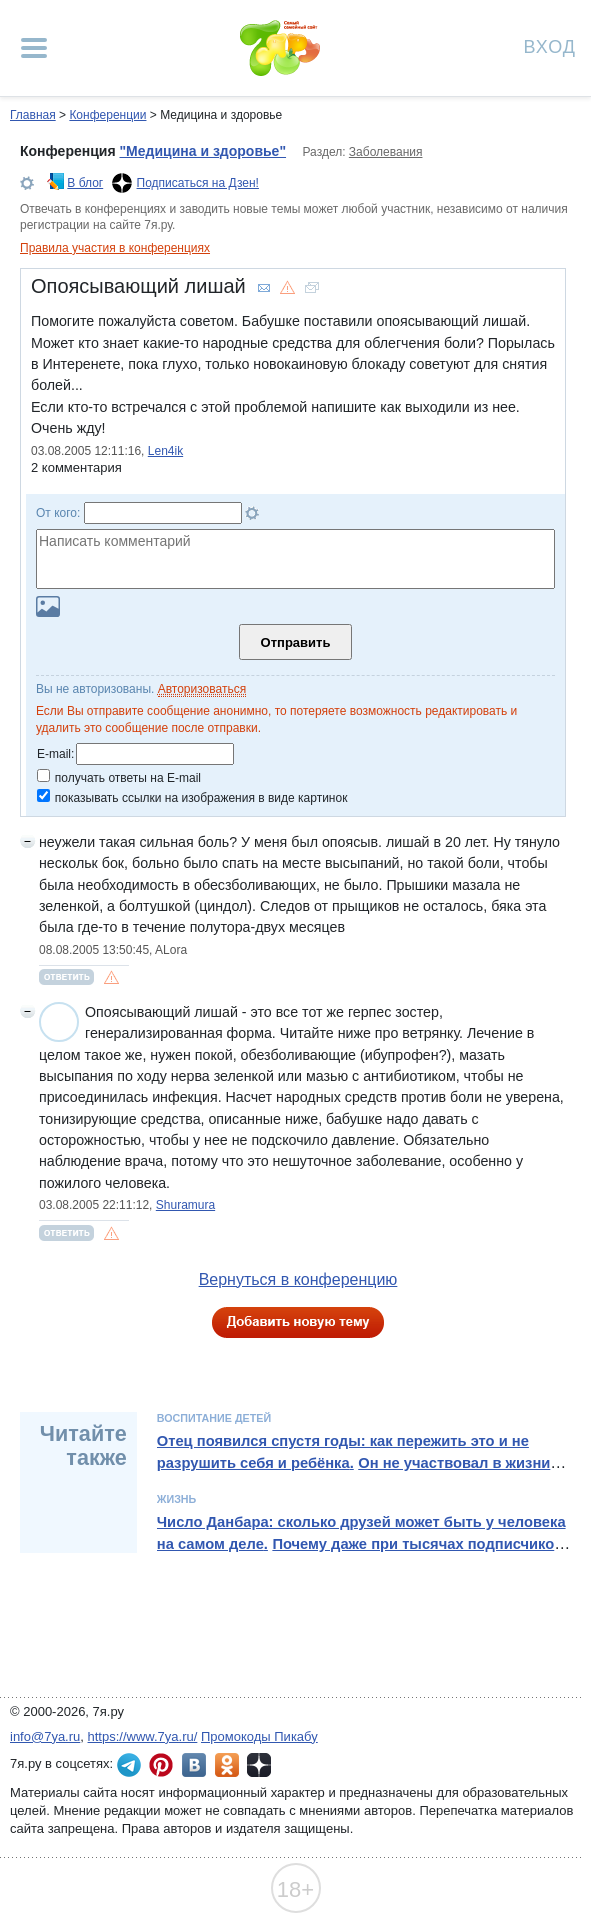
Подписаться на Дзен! (198, 183)
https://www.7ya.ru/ (143, 1736)
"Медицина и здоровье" (202, 151)
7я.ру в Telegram (129, 1765)
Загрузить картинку (48, 606)
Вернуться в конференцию (298, 1279)
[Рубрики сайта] (34, 48)
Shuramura (185, 1205)
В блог (85, 183)
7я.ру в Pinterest (161, 1765)
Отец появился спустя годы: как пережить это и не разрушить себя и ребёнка (343, 1452)
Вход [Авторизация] (550, 45)
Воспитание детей (214, 1418)
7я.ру (259, 1765)
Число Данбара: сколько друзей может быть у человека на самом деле (361, 1533)
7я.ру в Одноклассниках (227, 1765)
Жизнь (177, 1499)
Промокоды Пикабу (259, 1736)
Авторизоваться (202, 689)
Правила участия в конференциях (115, 248)
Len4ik (165, 451)
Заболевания (386, 152)
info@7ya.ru (45, 1736)
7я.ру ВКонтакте (194, 1765)
